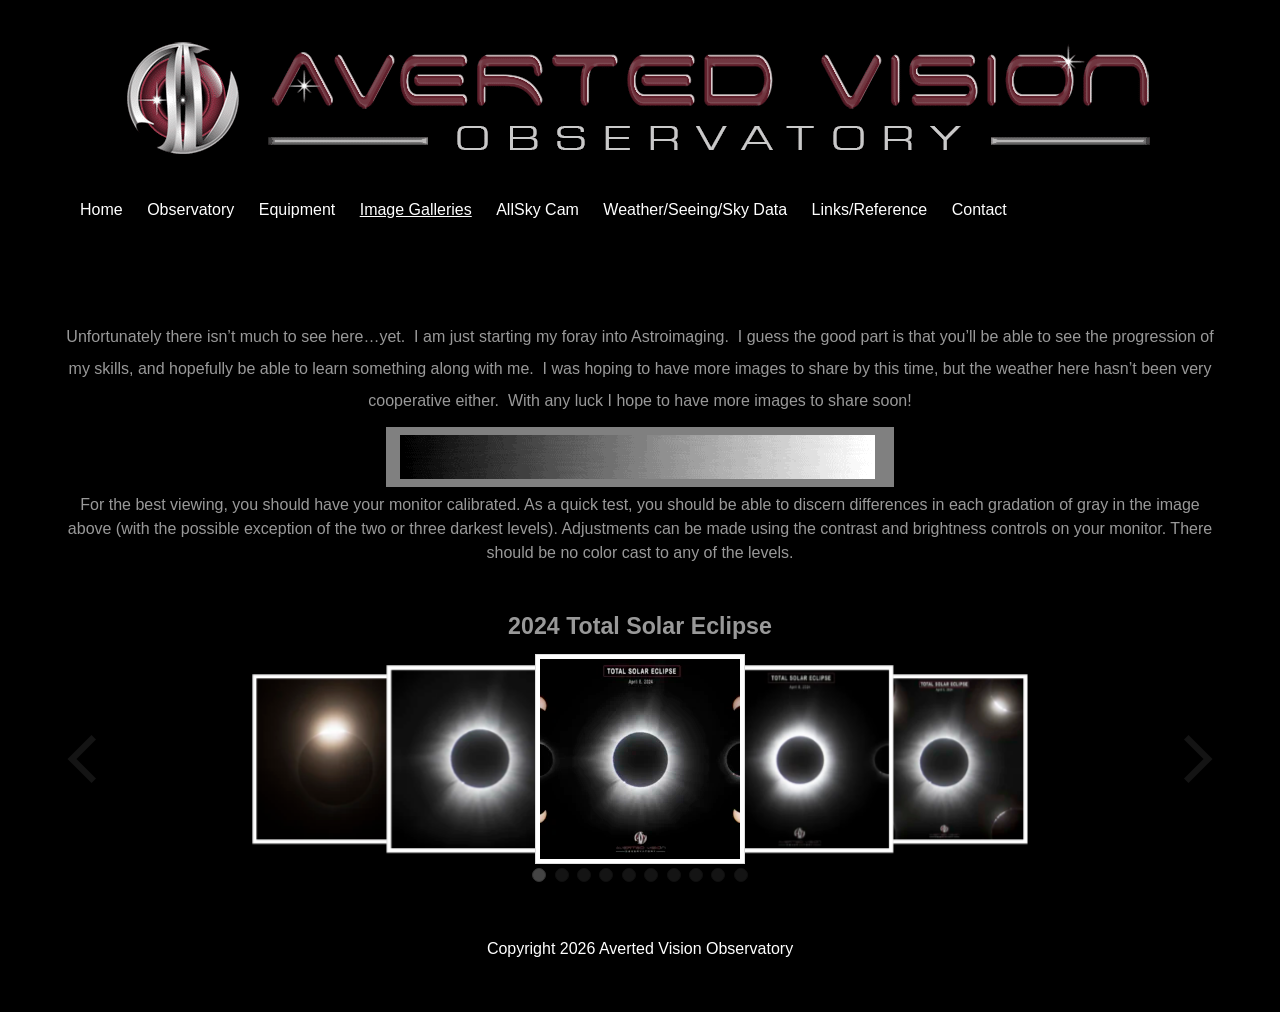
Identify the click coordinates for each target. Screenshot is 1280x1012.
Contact (979, 209)
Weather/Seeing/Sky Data (695, 209)
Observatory (190, 209)
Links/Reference (870, 209)
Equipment (297, 209)
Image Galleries (416, 209)
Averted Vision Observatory (696, 948)
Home (101, 209)
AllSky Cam (537, 209)
